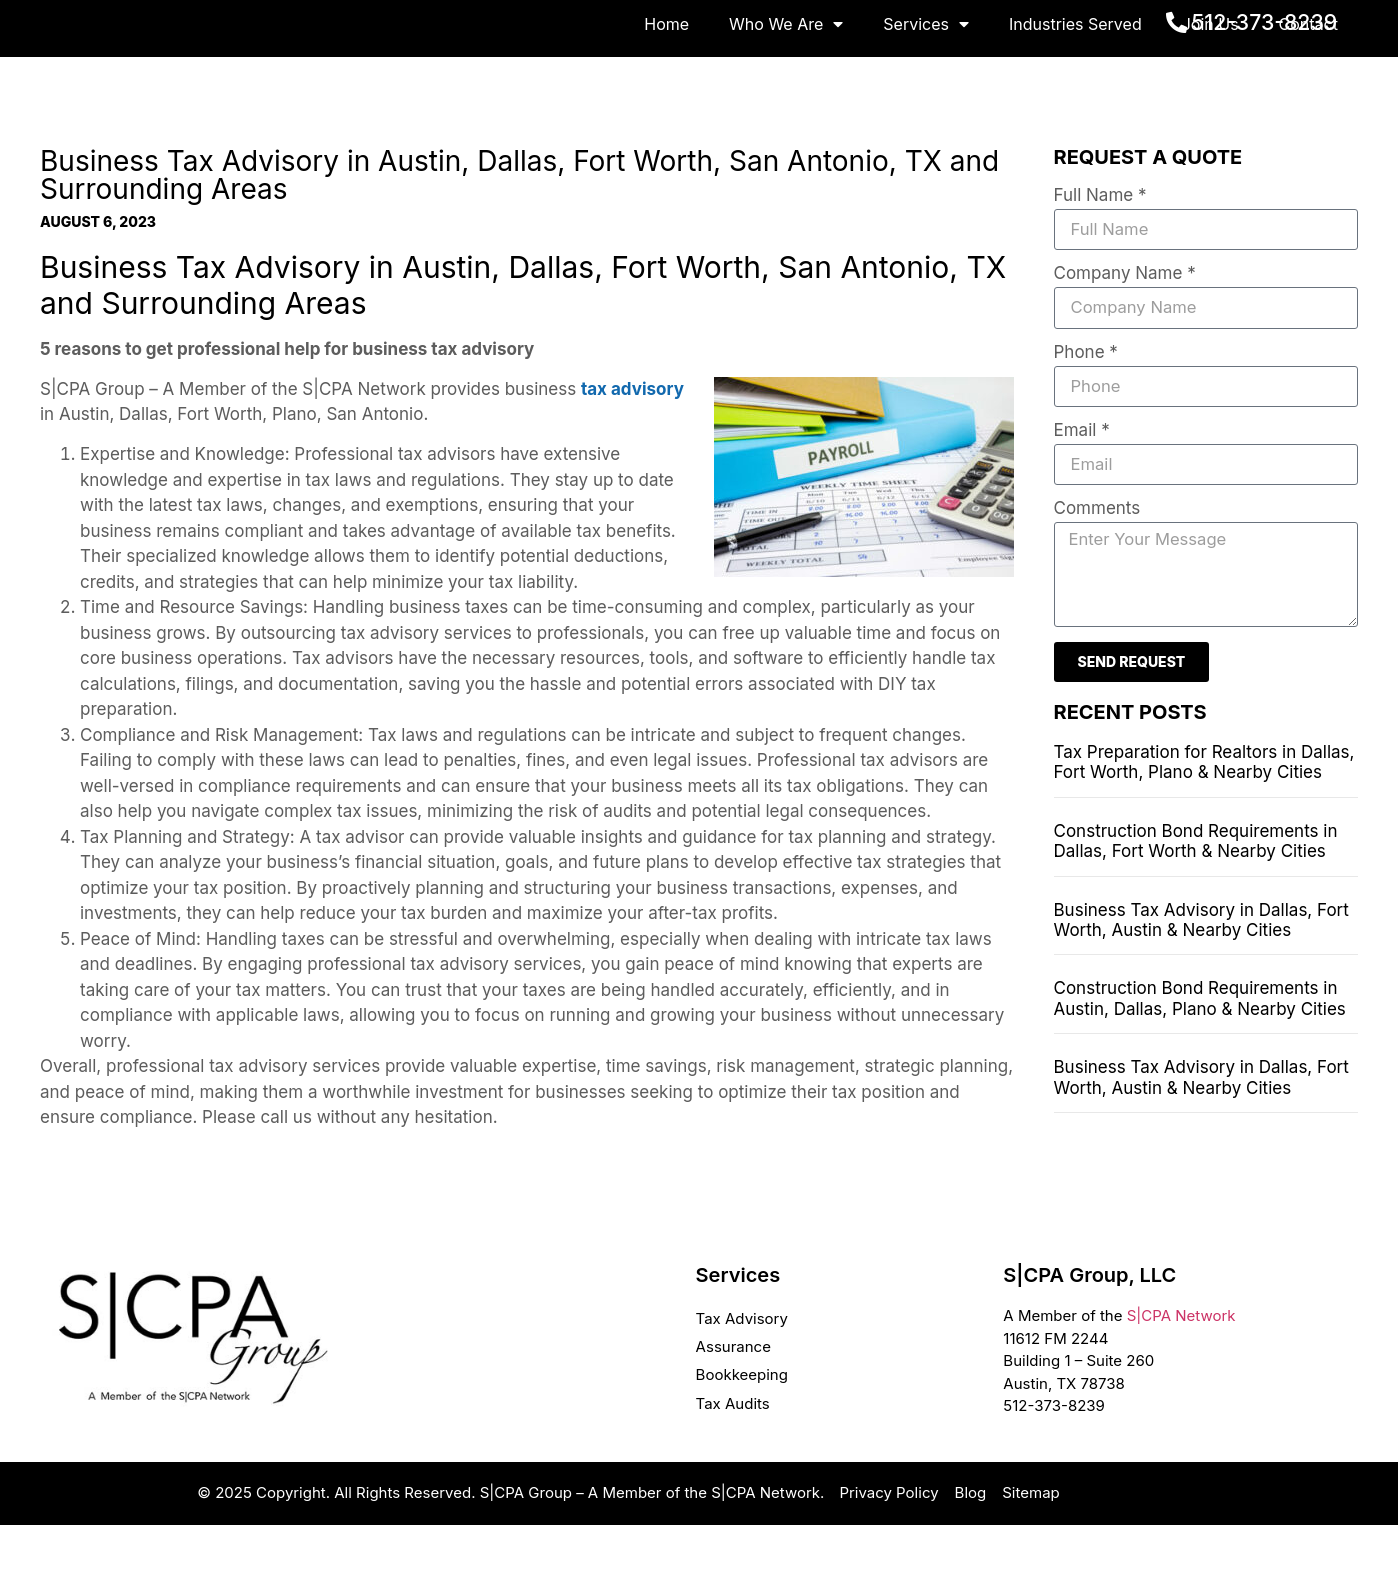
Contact (1308, 87)
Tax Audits (733, 1465)
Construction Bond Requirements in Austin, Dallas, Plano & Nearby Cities (1200, 1065)
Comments (1097, 574)
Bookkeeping (742, 1437)
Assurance (733, 1409)
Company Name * (1125, 337)
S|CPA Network (1181, 1378)
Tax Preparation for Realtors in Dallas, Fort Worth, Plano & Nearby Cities (1204, 829)
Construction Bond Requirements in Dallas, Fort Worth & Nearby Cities (1196, 908)
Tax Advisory (742, 1381)
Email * (1082, 495)
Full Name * (1100, 259)
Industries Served (1075, 87)
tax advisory (632, 451)
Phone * (1086, 416)
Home (666, 87)
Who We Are (786, 87)
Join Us (1210, 87)
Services (926, 87)
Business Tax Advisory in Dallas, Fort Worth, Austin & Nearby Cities (1201, 987)
